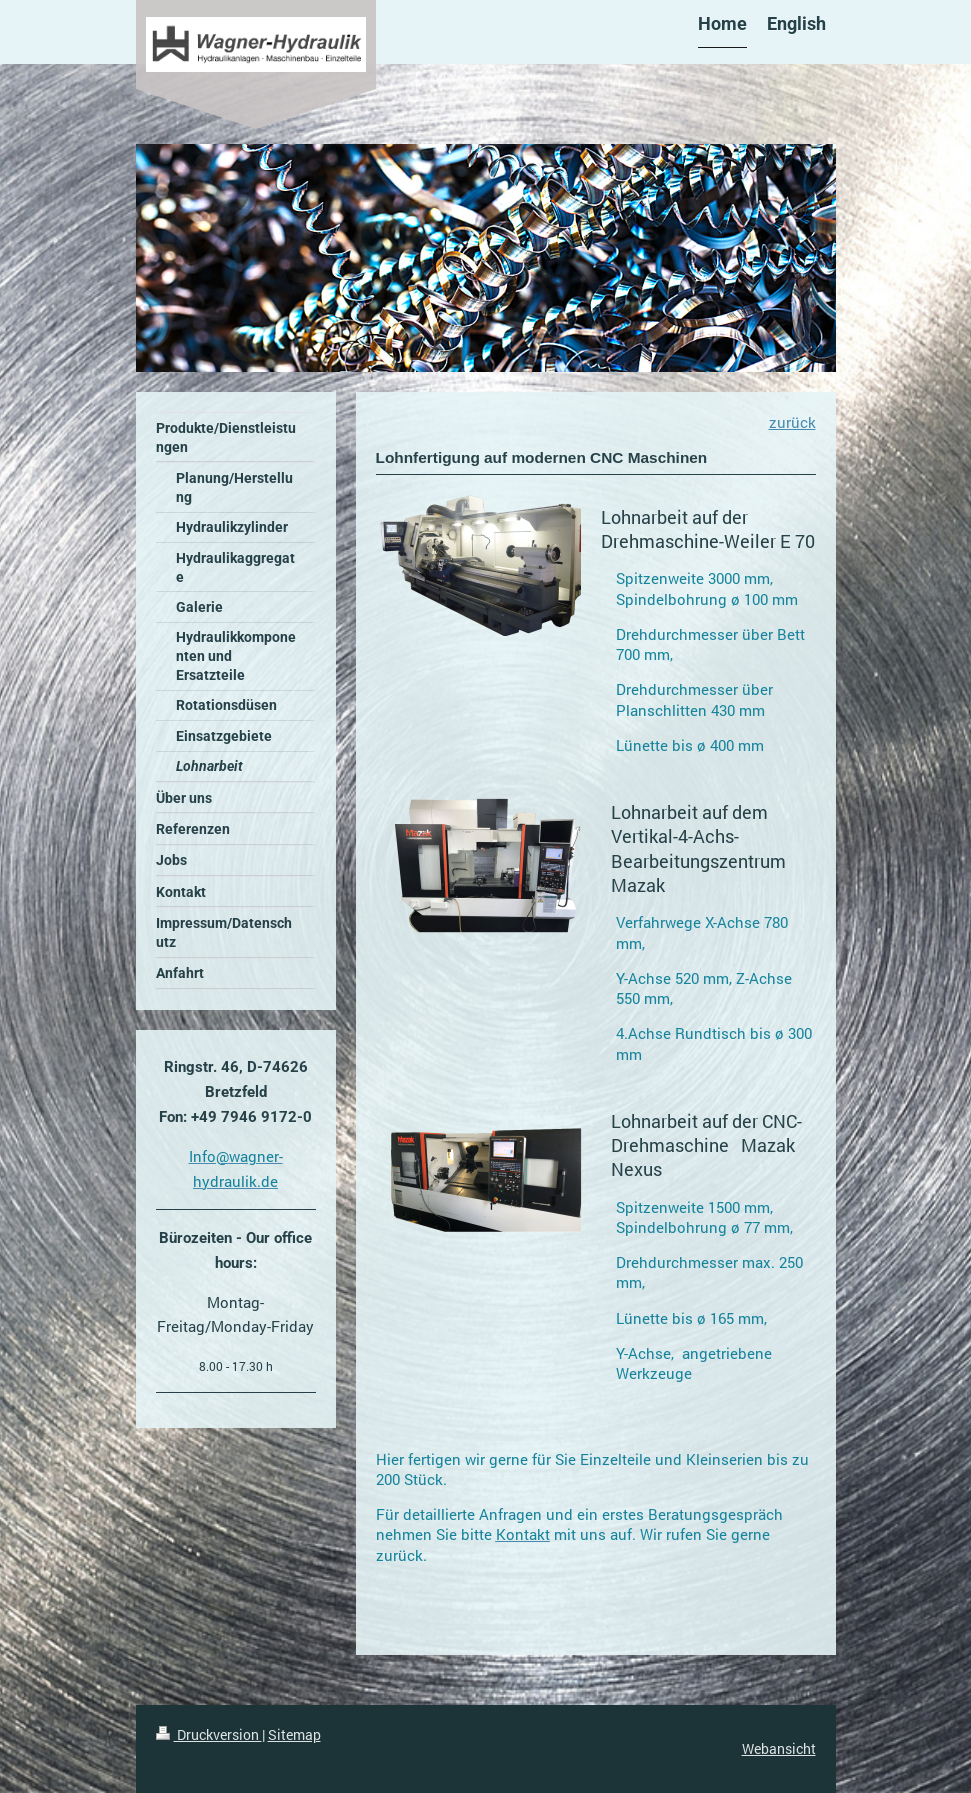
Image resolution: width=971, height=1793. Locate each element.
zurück (792, 422)
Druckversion (209, 1734)
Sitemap (294, 1734)
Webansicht (779, 1748)
